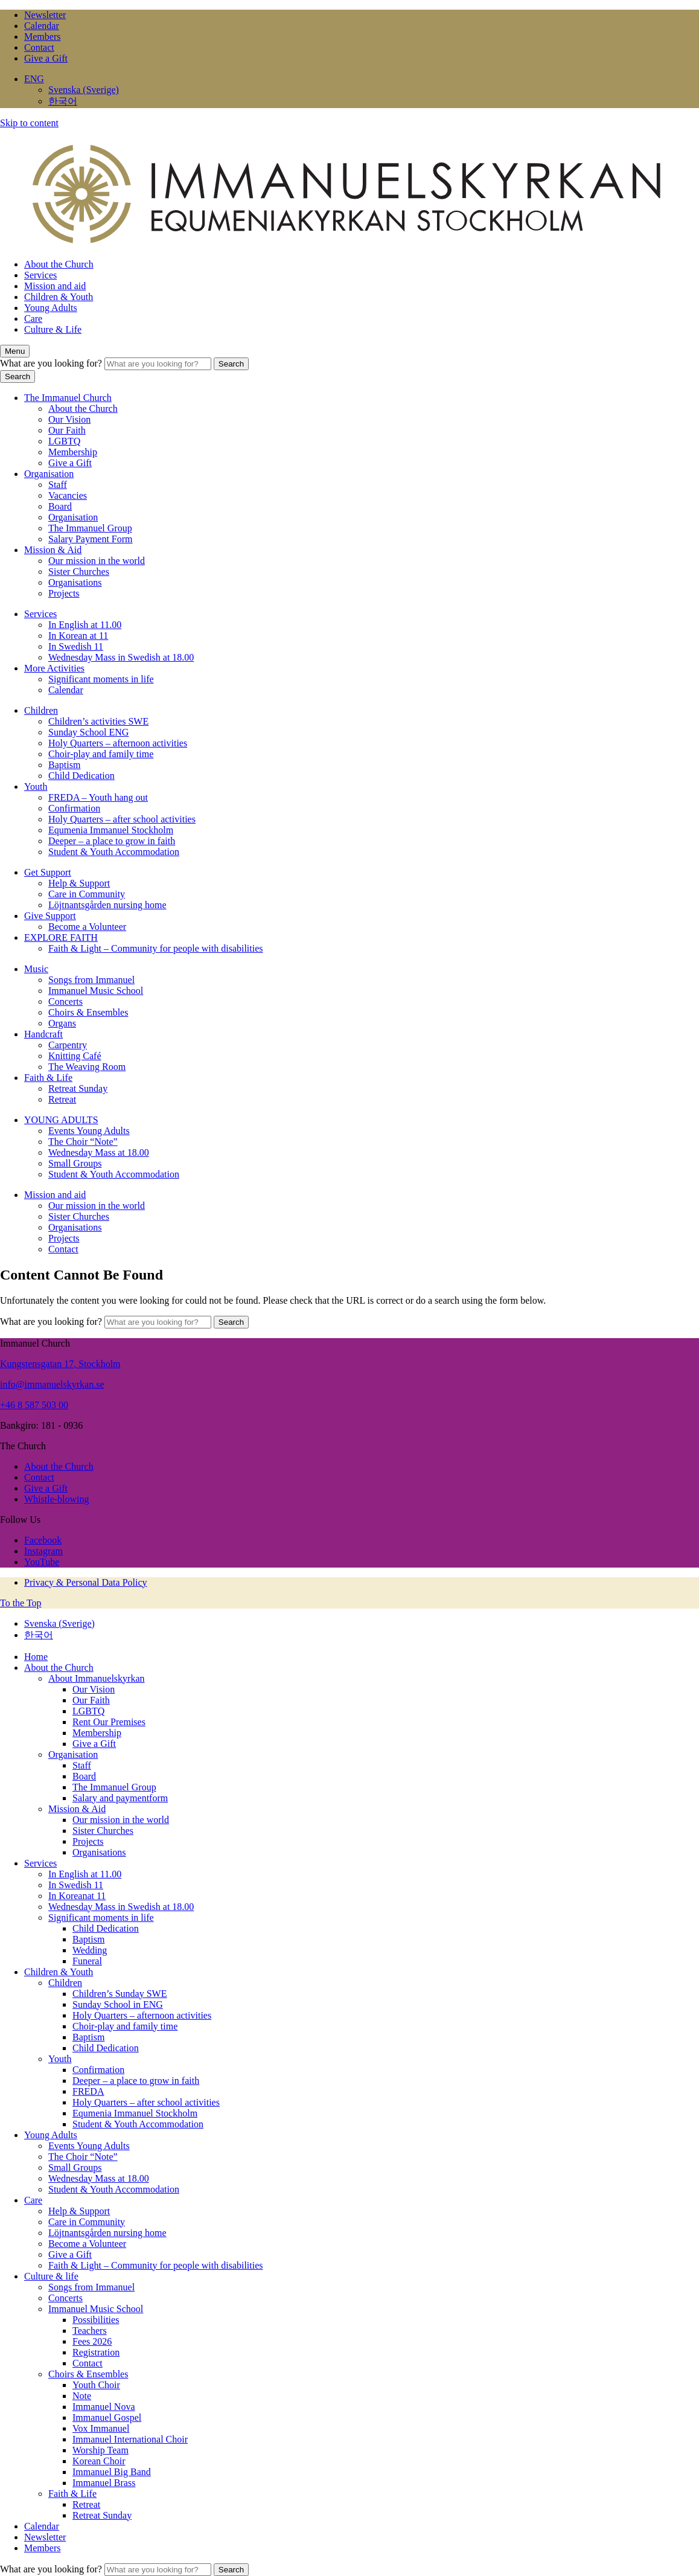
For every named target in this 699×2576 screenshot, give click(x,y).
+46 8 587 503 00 (34, 1405)
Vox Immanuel (100, 2428)
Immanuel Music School (95, 990)
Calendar (41, 26)
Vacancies (67, 495)
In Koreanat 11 (77, 1896)
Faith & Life (48, 1077)
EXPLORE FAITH (61, 937)
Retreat (62, 1099)
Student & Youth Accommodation (113, 852)
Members (42, 36)
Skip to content (29, 123)
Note (81, 2396)
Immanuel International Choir (130, 2439)
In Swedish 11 (75, 646)
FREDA (88, 2091)
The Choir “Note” (83, 1141)
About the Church (59, 264)
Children (41, 710)
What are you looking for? (52, 363)
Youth (35, 786)
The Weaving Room (87, 1067)
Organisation (49, 474)
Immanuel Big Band (111, 2472)
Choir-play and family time (100, 754)
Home (36, 1657)
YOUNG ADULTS (61, 1120)
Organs (62, 1023)
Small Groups (74, 1163)
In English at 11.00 (84, 625)
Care (33, 318)
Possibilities (95, 2320)
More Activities (54, 668)
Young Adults (50, 308)
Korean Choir (99, 2461)
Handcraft (43, 1034)
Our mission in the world (96, 561)
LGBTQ (64, 441)
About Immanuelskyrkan (96, 1678)
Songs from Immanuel (91, 980)
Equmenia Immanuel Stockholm (110, 830)
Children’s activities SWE (98, 721)
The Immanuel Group (90, 528)
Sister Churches (78, 571)
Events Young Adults (89, 1131)
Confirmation (74, 808)
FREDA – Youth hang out (98, 797)
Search (231, 363)
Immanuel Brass (103, 2483)
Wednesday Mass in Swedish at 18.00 (121, 657)
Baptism (64, 765)
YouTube (41, 1562)
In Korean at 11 (78, 635)
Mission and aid (55, 286)
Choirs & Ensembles (88, 1012)
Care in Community (86, 894)
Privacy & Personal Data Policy (85, 1582)
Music (36, 969)
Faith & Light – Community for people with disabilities (155, 948)
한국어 (62, 101)
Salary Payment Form (90, 539)
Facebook (43, 1540)
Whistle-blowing (56, 1499)
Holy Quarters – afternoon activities (117, 743)
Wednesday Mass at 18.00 (98, 1152)
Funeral (87, 1961)
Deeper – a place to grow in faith (111, 841)
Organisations (75, 582)
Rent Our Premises (108, 1722)
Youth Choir (96, 2385)
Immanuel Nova (103, 2406)
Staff (57, 484)
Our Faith (67, 430)
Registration (96, 2352)
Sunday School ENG (88, 732)
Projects (64, 593)
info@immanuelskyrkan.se (52, 1384)
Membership (72, 452)
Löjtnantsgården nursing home (107, 905)
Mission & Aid (52, 550)
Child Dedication (81, 776)
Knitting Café (74, 1056)
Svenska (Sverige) (83, 90)
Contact (39, 47)
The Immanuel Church (68, 397)
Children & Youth (58, 297)
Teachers (89, 2330)
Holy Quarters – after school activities (122, 819)
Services (40, 275)
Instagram (43, 1551)
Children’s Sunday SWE (119, 1993)
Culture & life (51, 2276)
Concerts (65, 1001)
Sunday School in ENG (117, 2004)
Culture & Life (52, 329)
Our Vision (69, 419)
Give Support (50, 916)
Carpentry (67, 1045)
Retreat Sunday (77, 1088)
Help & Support (79, 883)
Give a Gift (46, 58)
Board (60, 506)
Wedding (89, 1950)
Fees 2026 (92, 2341)
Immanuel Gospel (106, 2417)
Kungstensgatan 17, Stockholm (60, 1364)
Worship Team (100, 2450)
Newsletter (45, 15)
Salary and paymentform (120, 1798)
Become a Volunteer (87, 926)
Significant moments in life (101, 679)
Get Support (47, 872)
